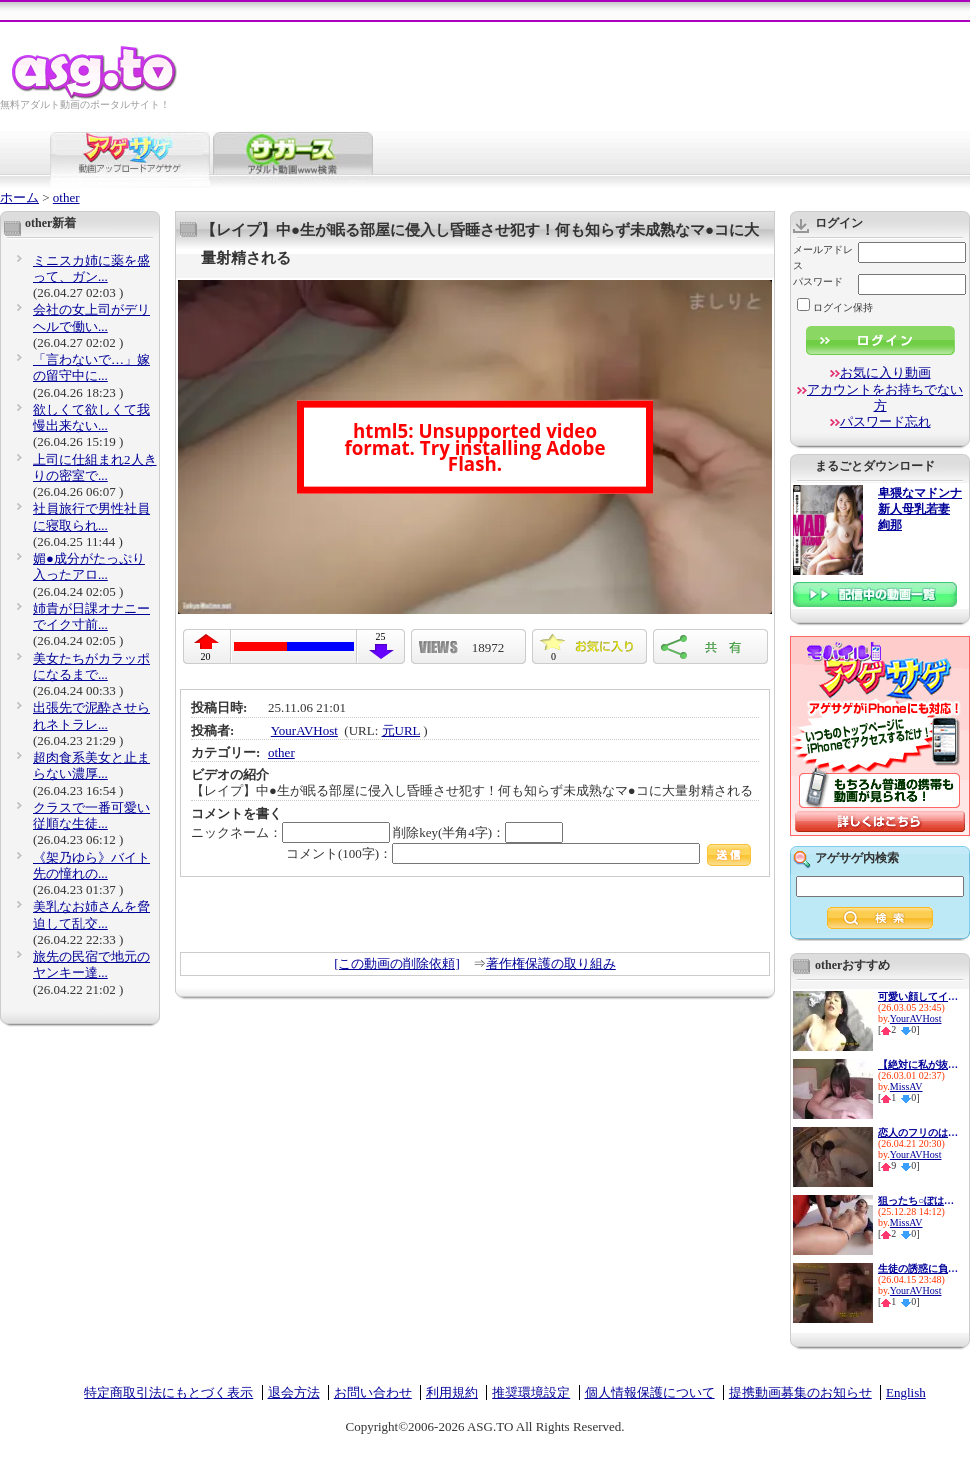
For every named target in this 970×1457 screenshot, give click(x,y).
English (906, 1392)
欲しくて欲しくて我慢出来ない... (91, 417)
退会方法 (294, 1392)
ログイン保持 (835, 307)
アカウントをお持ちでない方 (885, 397)
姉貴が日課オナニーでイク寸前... (91, 616)
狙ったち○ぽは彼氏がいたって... (918, 1200)
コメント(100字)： (518, 853)
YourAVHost (304, 730)
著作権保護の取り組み (551, 963)
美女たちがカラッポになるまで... (91, 666)
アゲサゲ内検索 (857, 858)
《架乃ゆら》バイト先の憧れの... (91, 865)
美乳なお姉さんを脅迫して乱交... (91, 914)
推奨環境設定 (531, 1392)
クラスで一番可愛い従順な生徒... (91, 815)
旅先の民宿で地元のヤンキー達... (91, 964)
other (66, 197)
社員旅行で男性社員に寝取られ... (91, 516)
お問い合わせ (373, 1392)
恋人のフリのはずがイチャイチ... (918, 1132)
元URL (401, 730)
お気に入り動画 (885, 372)
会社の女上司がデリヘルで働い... (91, 317)
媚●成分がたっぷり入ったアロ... (89, 566)
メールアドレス (823, 257)
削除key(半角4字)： (478, 832)
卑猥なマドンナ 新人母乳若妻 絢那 (920, 509)
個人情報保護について (650, 1392)
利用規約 (452, 1392)
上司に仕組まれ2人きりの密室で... (95, 467)
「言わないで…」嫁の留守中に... (91, 367)
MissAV (906, 1086)
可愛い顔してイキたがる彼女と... (918, 996)
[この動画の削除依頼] (397, 963)
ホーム (19, 197)
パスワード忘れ (885, 421)
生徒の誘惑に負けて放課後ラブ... (918, 1268)
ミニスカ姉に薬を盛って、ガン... (91, 268)
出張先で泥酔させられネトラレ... (91, 715)
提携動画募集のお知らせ (800, 1392)
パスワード (818, 281)
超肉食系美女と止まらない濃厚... (91, 765)
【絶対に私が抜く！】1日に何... (918, 1064)
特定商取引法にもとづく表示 (168, 1392)
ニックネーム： (290, 832)
